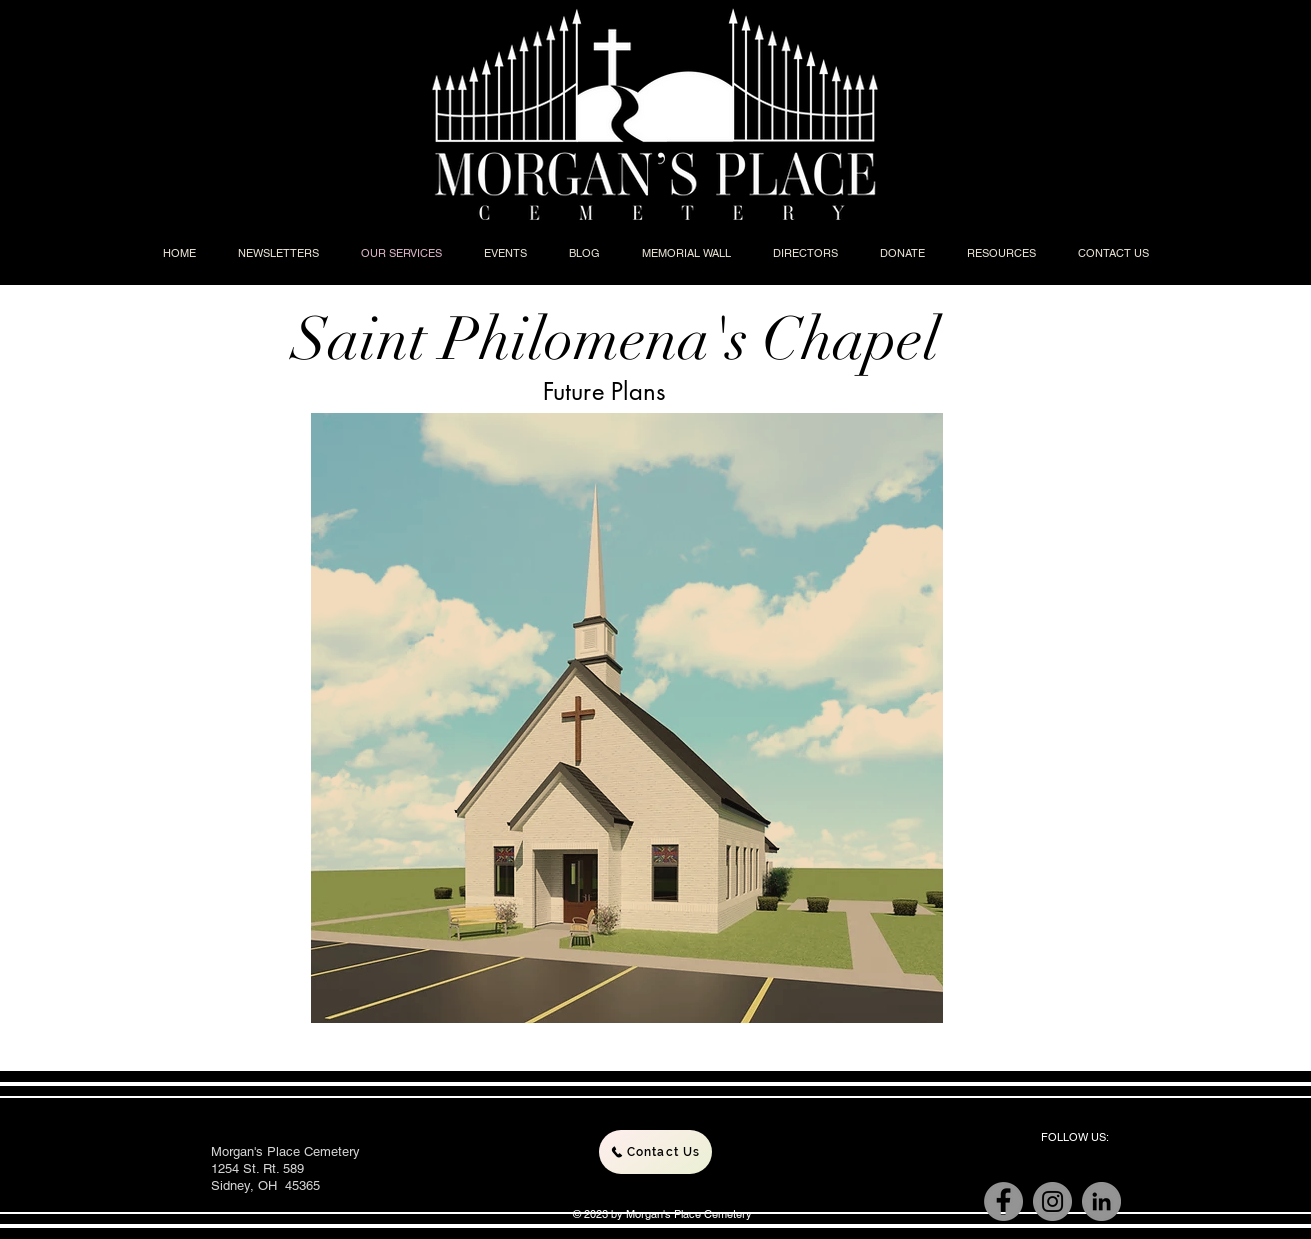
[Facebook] (1003, 1201)
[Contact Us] (655, 1152)
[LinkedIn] (1101, 1201)
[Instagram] (1052, 1201)
